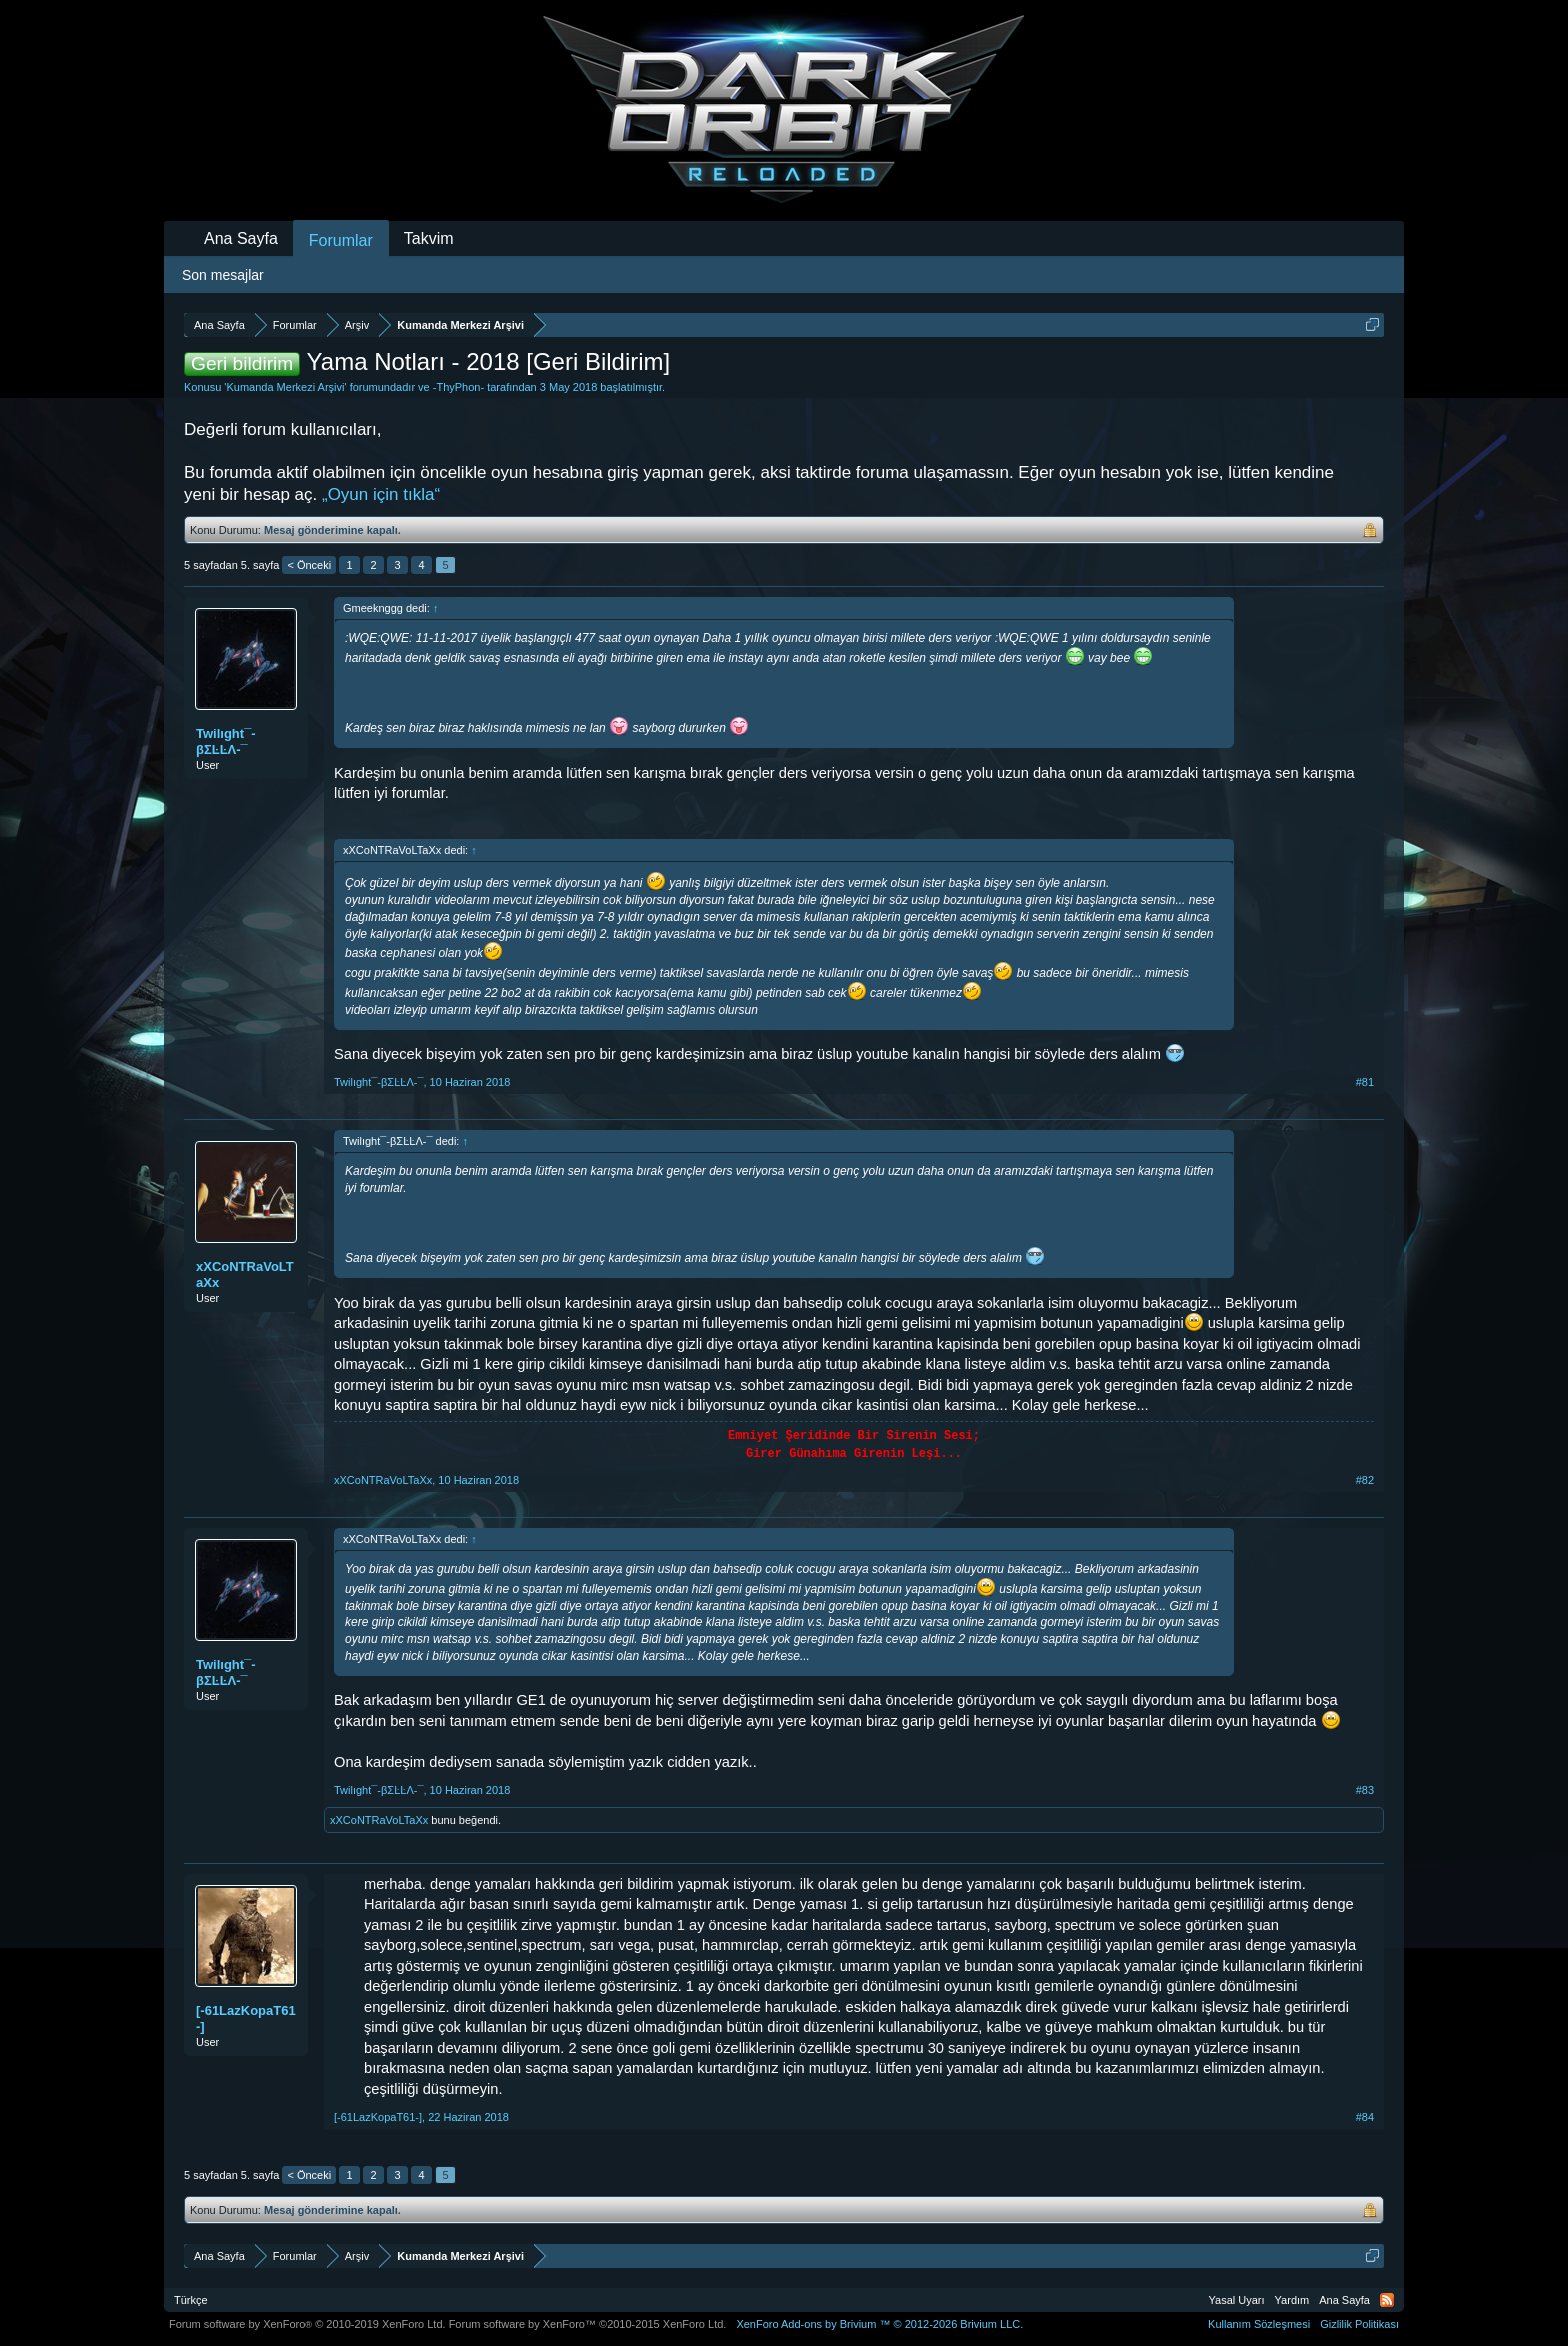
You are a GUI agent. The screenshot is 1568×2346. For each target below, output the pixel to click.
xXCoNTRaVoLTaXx (245, 1274)
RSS (1387, 2300)
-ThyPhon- (458, 387)
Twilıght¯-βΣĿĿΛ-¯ (226, 741)
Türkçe (191, 2300)
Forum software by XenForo (307, 2324)
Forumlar (341, 240)
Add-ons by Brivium (879, 2324)
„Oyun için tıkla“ (381, 494)
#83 (1365, 1790)
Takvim (429, 238)
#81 (1365, 1082)
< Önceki (309, 565)
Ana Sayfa (241, 238)
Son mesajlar (223, 275)
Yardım (1292, 2300)
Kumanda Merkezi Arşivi (285, 387)
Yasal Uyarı (1237, 2300)
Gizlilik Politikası (1359, 2324)
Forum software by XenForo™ (588, 2324)
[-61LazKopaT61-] (246, 2018)
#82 (1365, 1480)
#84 (1365, 2117)
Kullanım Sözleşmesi (1259, 2324)
